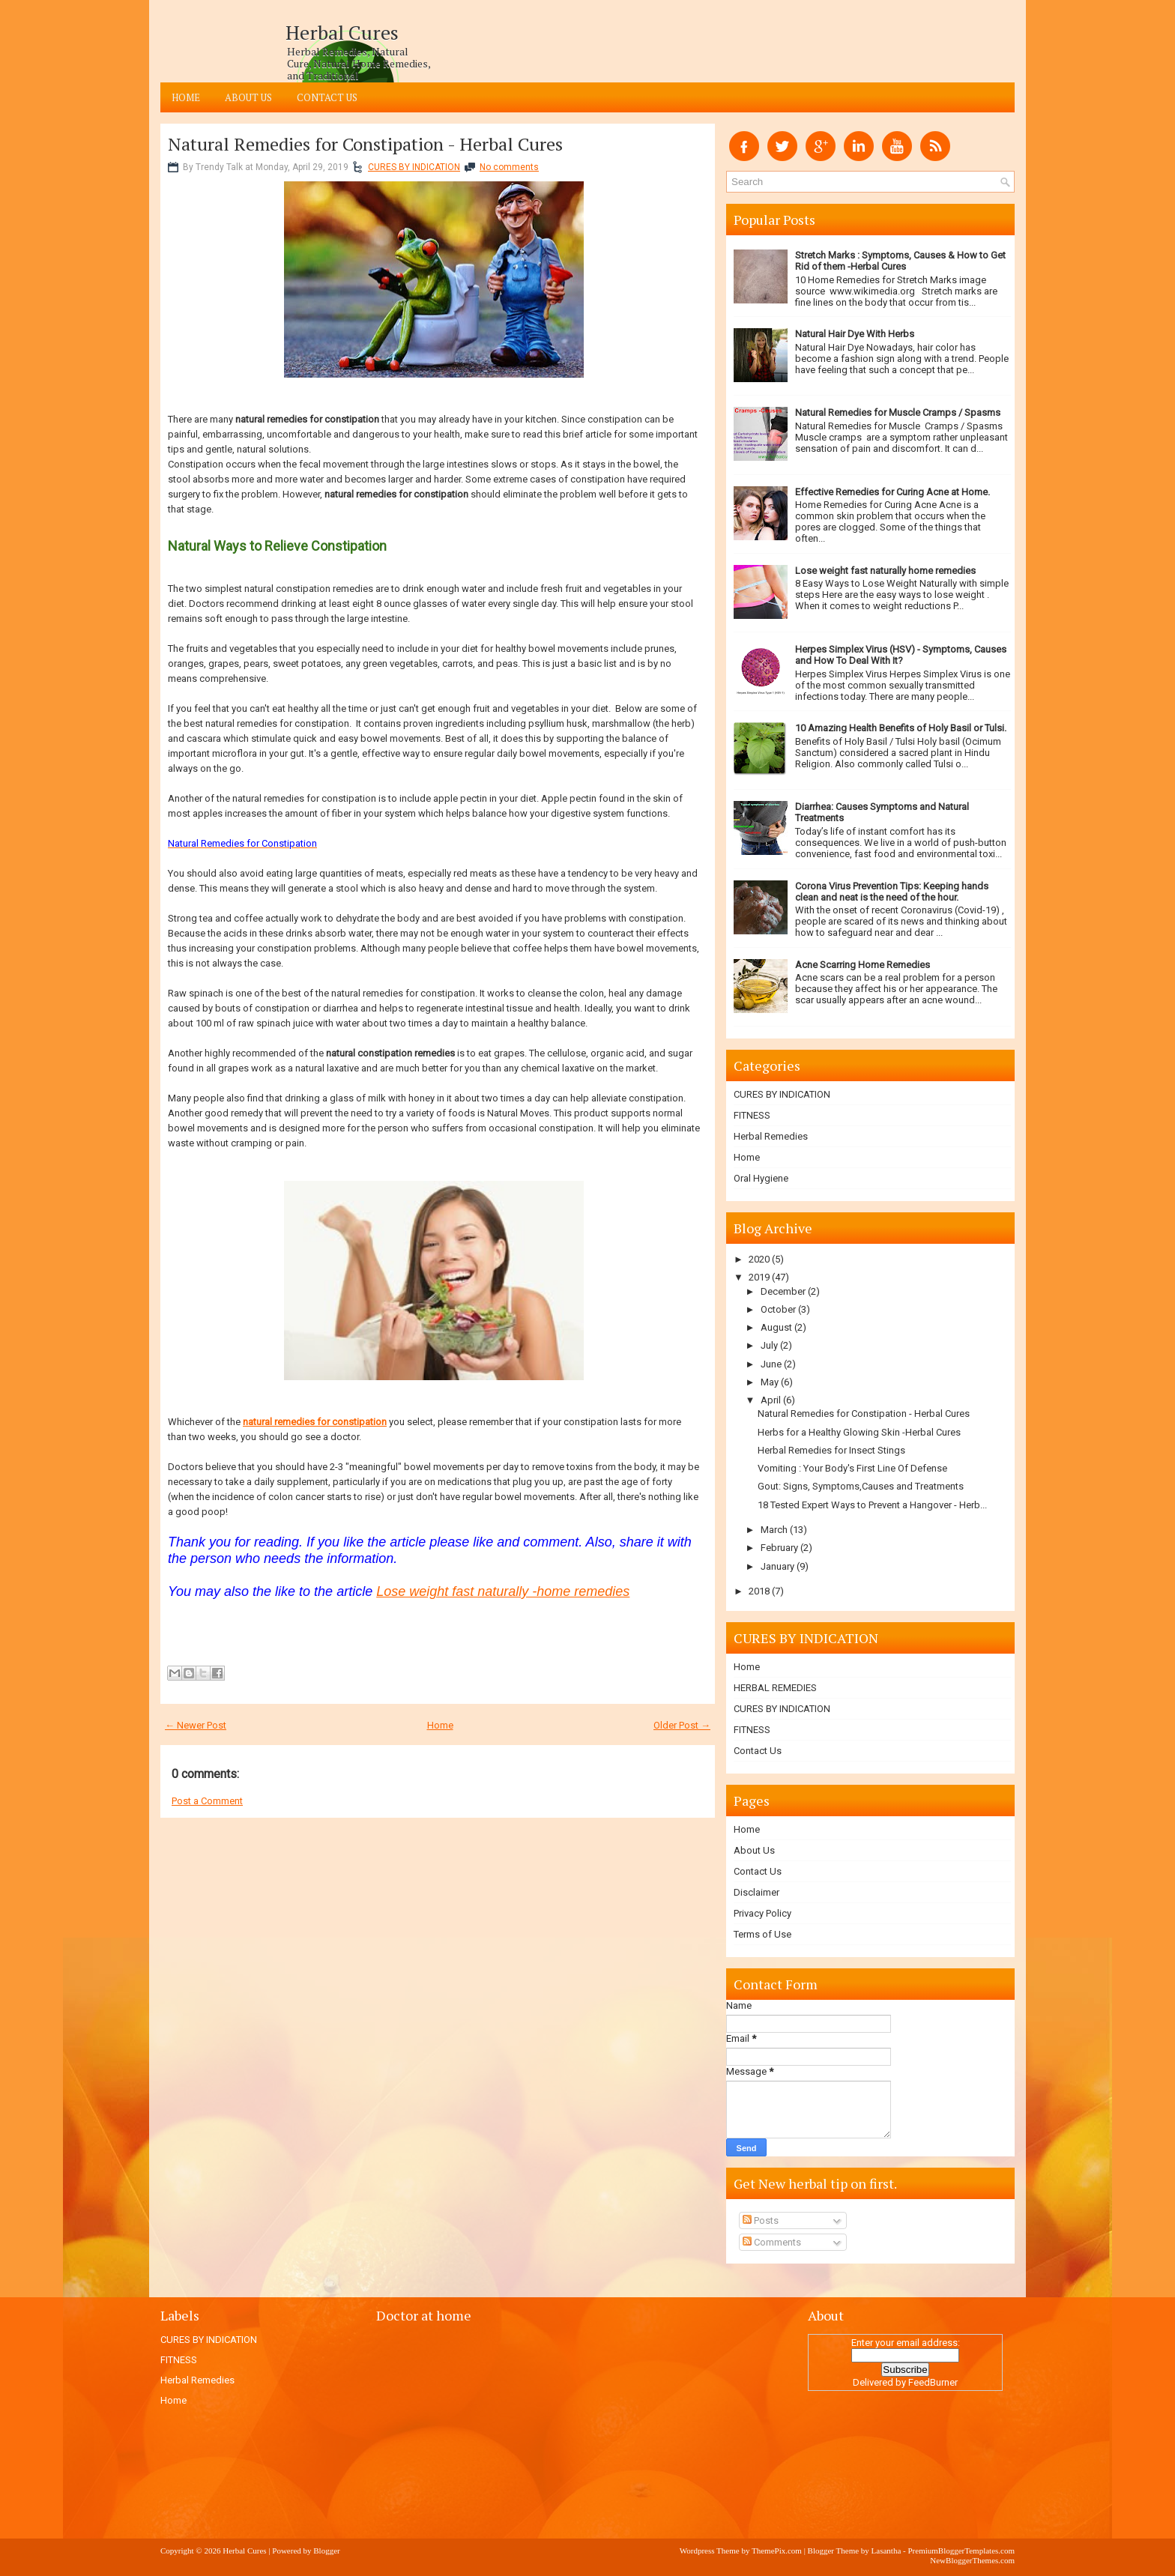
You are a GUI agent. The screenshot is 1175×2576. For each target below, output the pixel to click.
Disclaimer (756, 1892)
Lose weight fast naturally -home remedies (502, 1591)
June (771, 1364)
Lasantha (886, 2550)
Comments (772, 2242)
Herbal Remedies (771, 1136)
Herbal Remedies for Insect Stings (831, 1450)
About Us (248, 97)
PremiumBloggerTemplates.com (961, 2550)
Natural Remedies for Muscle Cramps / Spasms (897, 412)
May (770, 1382)
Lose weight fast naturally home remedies (885, 570)
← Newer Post (195, 1725)
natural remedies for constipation (315, 1421)
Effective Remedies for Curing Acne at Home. (892, 492)
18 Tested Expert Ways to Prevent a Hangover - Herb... (872, 1505)
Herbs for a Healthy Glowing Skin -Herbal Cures (859, 1432)
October (778, 1309)
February (779, 1547)
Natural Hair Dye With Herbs (854, 333)
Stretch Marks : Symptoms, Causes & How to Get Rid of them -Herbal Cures (900, 261)
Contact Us (327, 97)
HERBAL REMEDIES (775, 1687)
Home (186, 97)
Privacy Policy (762, 1913)
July (769, 1345)
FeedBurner (933, 2382)
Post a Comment (207, 1800)
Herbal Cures (342, 32)
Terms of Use (762, 1934)
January (777, 1566)
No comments (509, 167)
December (783, 1291)
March (774, 1529)
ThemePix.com (777, 2550)
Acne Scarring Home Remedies (862, 964)
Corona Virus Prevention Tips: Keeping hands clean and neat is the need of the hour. (891, 891)
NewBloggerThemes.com (972, 2560)
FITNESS (752, 1115)
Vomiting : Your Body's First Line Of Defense (852, 1468)
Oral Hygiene (761, 1178)
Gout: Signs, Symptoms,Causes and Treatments (861, 1486)
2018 (759, 1591)
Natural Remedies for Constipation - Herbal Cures (365, 144)
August (776, 1327)
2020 (759, 1259)
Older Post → (681, 1725)
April (771, 1400)
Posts (761, 2220)
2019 (759, 1277)
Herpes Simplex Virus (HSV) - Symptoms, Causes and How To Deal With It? (900, 655)
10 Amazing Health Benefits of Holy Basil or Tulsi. (900, 728)
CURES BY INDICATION (414, 167)
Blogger (326, 2550)
